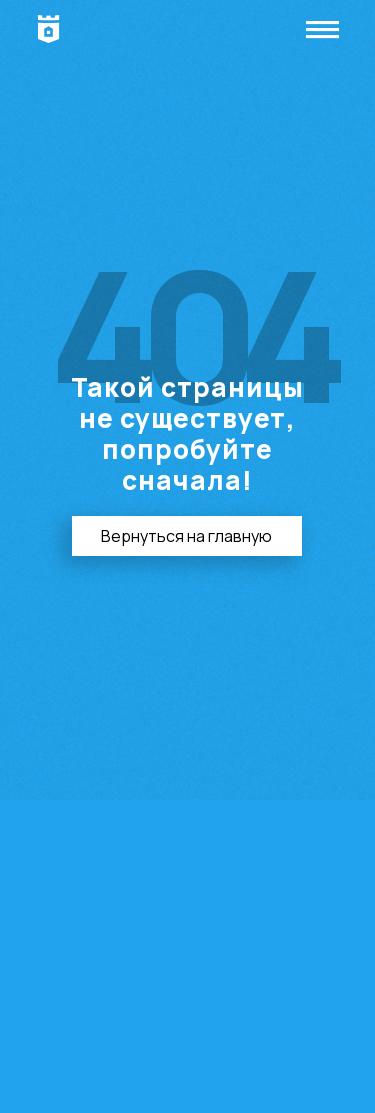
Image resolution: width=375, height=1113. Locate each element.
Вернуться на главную (186, 536)
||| (324, 29)
